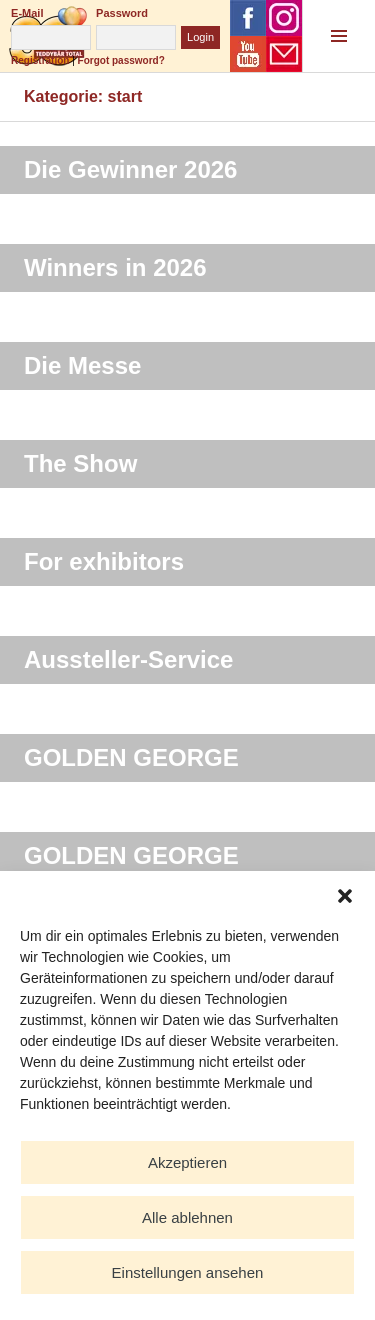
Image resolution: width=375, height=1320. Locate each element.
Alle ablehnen (187, 1217)
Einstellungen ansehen (188, 1272)
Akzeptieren (187, 1162)
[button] (345, 896)
